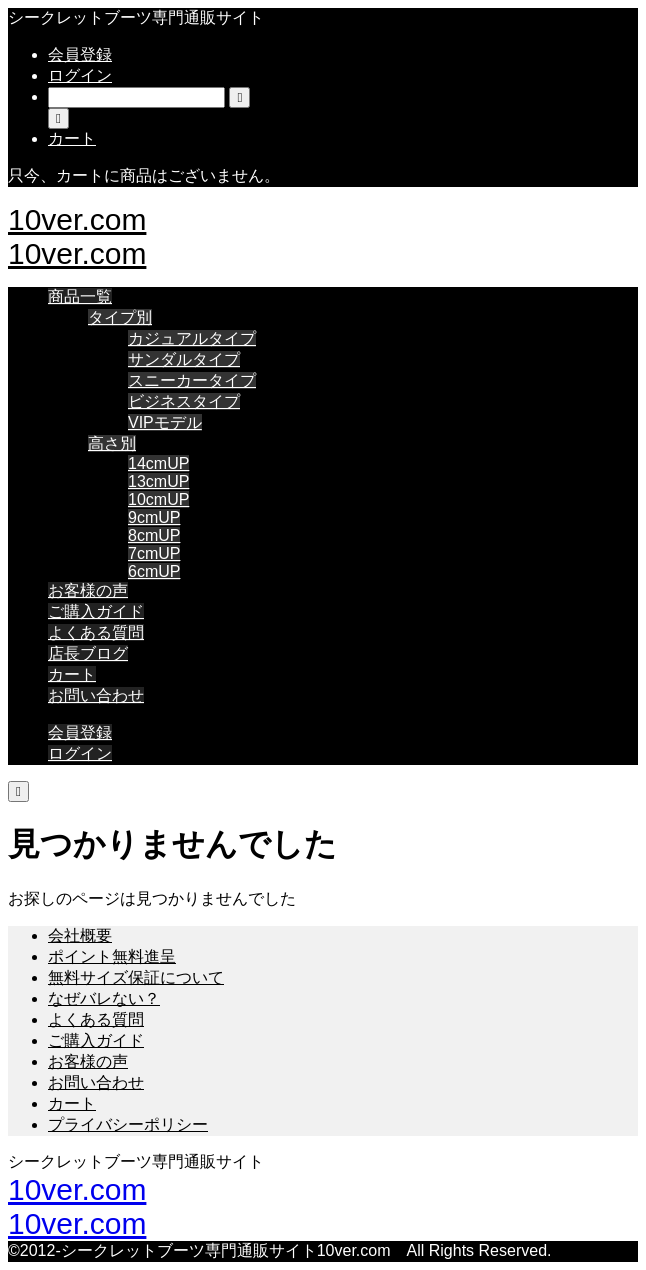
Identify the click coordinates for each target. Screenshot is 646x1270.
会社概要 (80, 935)
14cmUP (158, 463)
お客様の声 (88, 590)
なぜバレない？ (104, 998)
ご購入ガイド (96, 611)
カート (72, 674)
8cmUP (154, 535)
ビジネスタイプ (184, 401)
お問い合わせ (96, 695)
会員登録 (80, 54)
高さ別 (112, 443)
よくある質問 (96, 632)
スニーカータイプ (192, 380)
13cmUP (158, 481)
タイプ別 (120, 317)
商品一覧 (80, 296)
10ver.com (77, 219)
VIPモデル (165, 422)
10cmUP (158, 499)
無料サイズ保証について (136, 977)
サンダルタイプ (184, 359)
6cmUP (154, 571)
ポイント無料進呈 (112, 956)
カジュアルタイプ (192, 338)
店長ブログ (88, 653)
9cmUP (154, 517)
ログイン (80, 75)
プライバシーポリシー (128, 1124)
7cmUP (154, 553)
